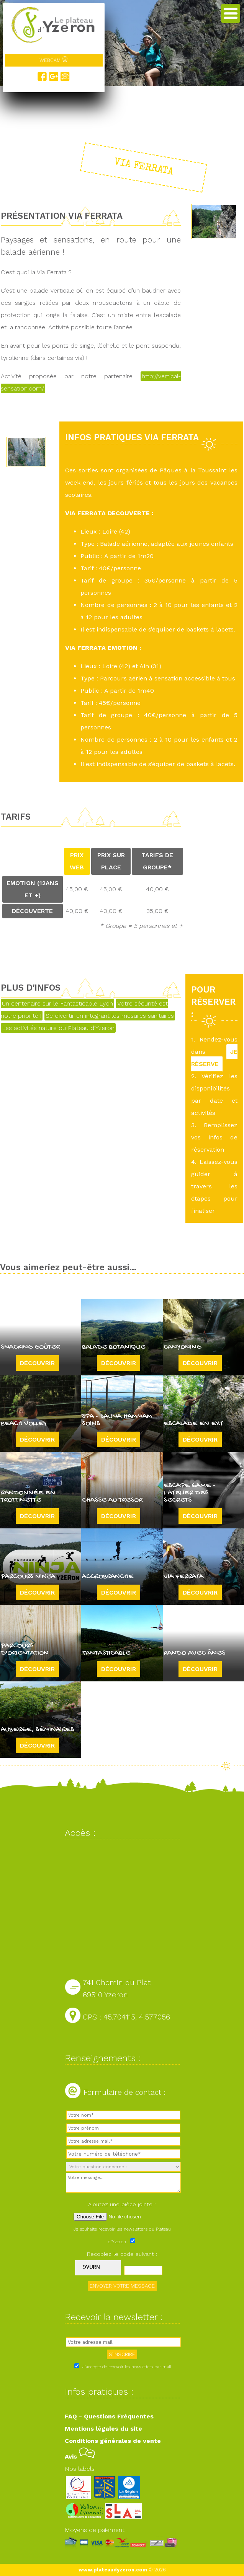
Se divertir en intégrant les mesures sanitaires (110, 1015)
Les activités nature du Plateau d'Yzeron (58, 1028)
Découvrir (37, 1363)
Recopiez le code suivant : (122, 2254)
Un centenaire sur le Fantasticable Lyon (57, 1003)
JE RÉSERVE (214, 1058)
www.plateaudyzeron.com (113, 2570)
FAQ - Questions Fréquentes (109, 2416)
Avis (80, 2456)
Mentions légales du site (103, 2428)
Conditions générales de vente (113, 2440)
